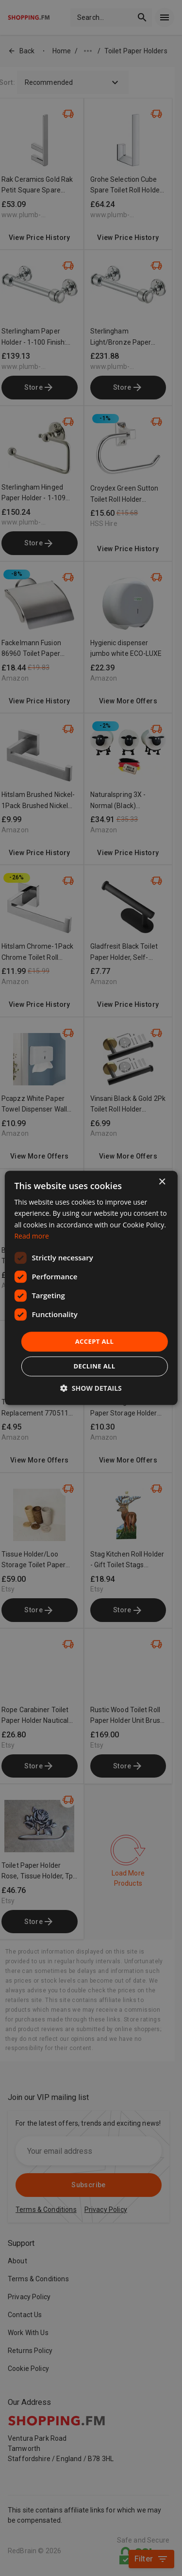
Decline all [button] (94, 1366)
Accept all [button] (94, 1341)
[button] (91, 1388)
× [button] (161, 1182)
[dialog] (90, 1288)
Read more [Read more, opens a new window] (31, 1235)
